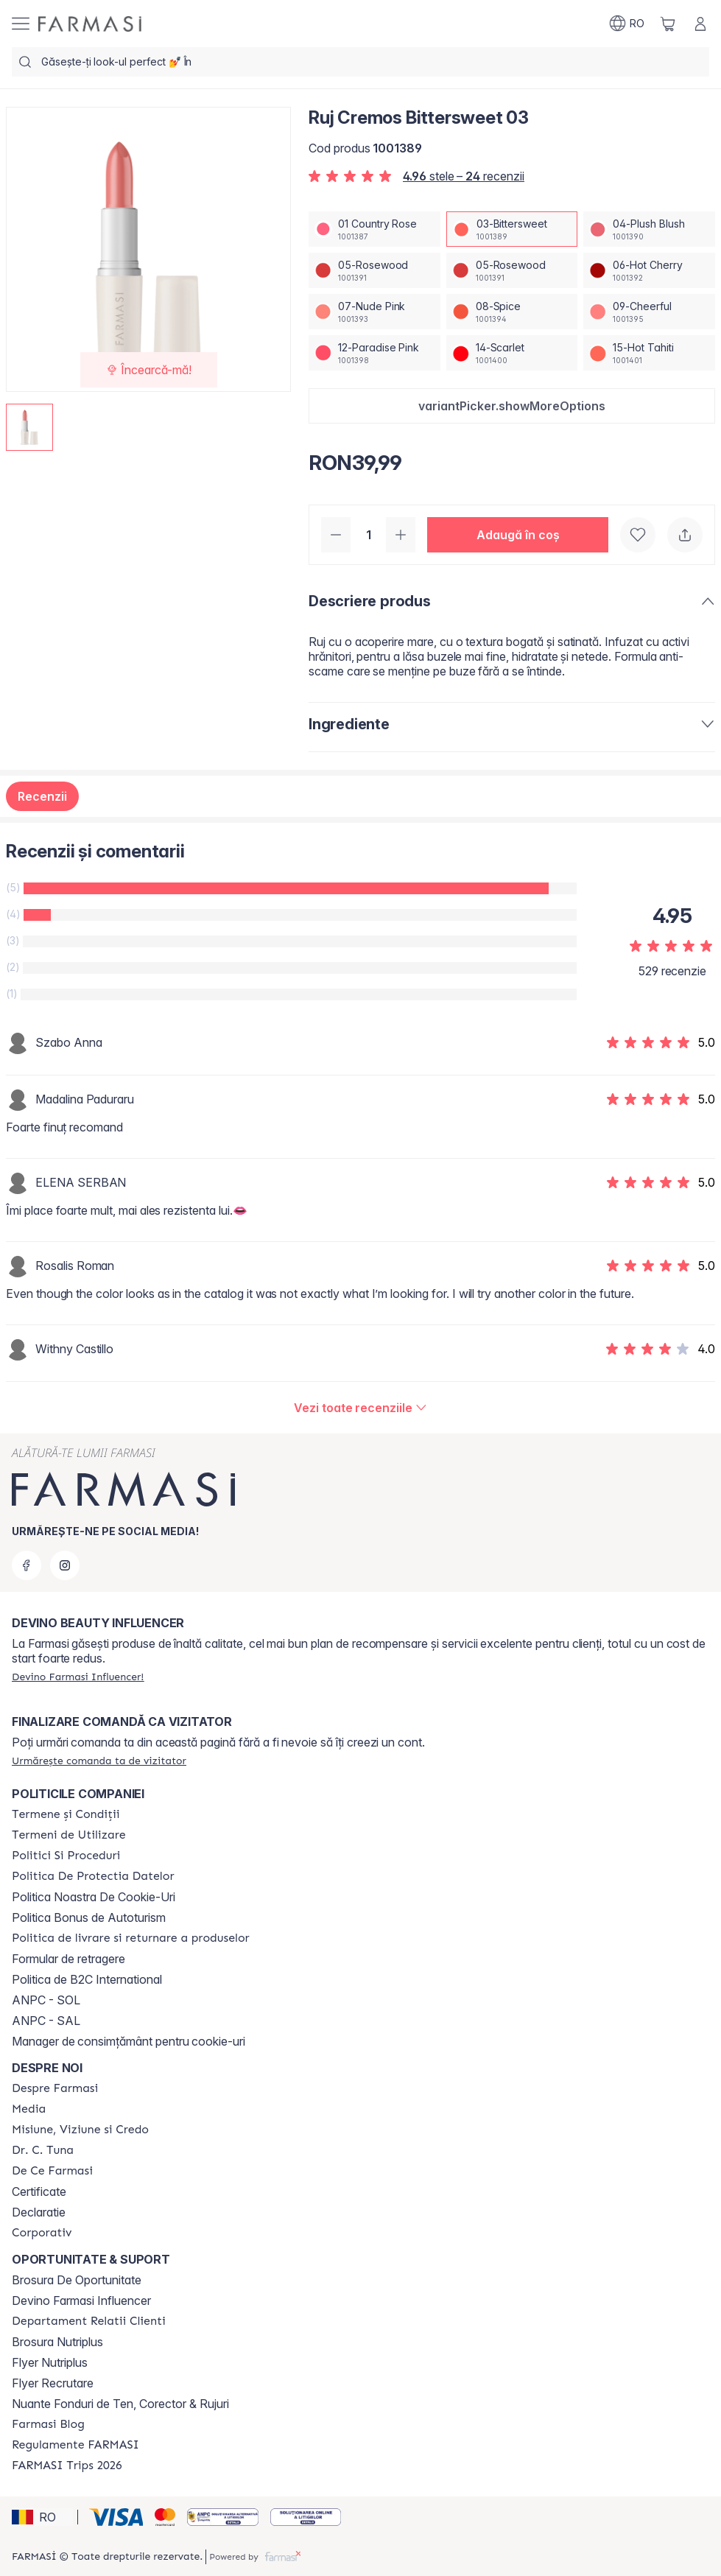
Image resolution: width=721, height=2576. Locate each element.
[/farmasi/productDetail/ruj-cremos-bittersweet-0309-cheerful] (649, 311)
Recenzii (42, 796)
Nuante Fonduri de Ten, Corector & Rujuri (120, 2403)
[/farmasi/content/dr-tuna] (43, 2150)
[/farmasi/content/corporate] (42, 2232)
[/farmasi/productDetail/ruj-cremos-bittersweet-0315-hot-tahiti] (649, 353)
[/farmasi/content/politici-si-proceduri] (66, 1855)
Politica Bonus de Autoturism (89, 1917)
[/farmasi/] (89, 23)
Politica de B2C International (87, 1979)
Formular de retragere (68, 1958)
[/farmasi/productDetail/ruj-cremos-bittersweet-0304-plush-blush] (649, 229)
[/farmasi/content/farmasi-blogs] (48, 2424)
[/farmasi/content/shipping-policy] (131, 1938)
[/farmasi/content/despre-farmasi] (55, 2088)
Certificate (39, 2191)
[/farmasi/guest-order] (99, 1760)
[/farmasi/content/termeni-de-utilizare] (69, 1835)
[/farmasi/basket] (668, 23)
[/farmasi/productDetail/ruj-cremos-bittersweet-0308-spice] (512, 311)
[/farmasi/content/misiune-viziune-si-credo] (80, 2129)
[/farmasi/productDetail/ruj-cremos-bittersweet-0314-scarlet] (512, 353)
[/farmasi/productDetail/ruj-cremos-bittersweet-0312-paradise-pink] (374, 353)
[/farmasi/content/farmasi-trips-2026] (67, 2465)
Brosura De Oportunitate (76, 2280)
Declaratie (39, 2212)
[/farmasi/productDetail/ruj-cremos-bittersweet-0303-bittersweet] (512, 229)
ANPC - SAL (46, 2020)
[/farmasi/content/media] (29, 2109)
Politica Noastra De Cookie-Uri (93, 1896)
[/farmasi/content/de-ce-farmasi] (52, 2170)
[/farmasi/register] (78, 1676)
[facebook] (26, 1565)
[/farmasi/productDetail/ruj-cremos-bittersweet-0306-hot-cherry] (649, 270)
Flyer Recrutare (53, 2383)
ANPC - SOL (46, 2000)
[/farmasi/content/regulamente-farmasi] (75, 2445)
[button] (512, 406)
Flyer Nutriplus (50, 2362)
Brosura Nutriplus (57, 2341)
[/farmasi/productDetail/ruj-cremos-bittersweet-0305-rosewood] (374, 270)
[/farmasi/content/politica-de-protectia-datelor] (93, 1876)
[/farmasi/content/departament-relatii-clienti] (89, 2321)
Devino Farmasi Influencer (81, 2300)
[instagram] (65, 1565)
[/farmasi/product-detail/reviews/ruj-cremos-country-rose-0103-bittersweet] (360, 1407)
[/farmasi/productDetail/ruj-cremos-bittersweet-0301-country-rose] (374, 229)
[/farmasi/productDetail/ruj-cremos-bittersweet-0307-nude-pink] (374, 311)
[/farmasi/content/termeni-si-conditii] (66, 1814)
